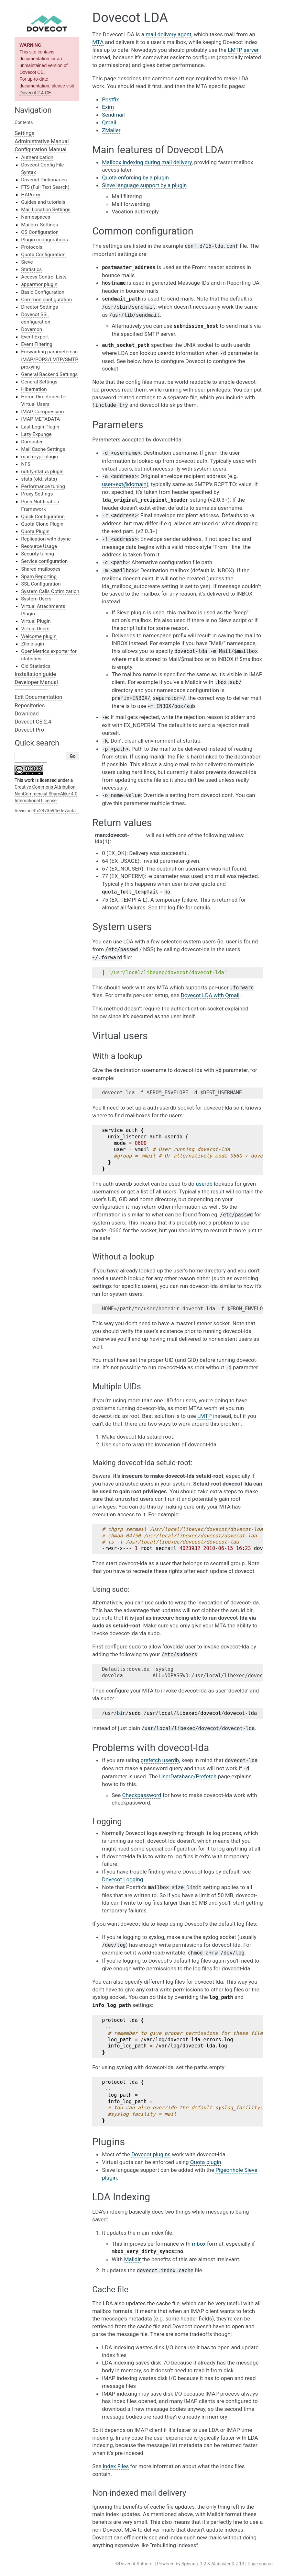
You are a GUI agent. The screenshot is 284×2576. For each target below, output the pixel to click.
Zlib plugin (32, 644)
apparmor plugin (39, 284)
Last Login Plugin (40, 427)
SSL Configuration (41, 584)
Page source (259, 2563)
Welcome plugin (38, 636)
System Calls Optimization (50, 591)
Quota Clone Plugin (42, 524)
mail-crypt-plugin (39, 457)
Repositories (30, 705)
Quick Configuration (43, 516)
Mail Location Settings (46, 209)
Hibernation (34, 389)
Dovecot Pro (29, 729)
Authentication (37, 157)
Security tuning (37, 554)
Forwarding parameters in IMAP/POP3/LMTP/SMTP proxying (49, 359)
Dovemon (31, 329)
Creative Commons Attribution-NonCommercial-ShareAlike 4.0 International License (46, 793)
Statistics (31, 269)
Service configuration (44, 561)
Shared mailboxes (40, 569)
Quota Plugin (35, 531)
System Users (36, 599)
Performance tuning (43, 486)
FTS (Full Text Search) (45, 187)
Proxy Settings (37, 494)
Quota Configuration (43, 254)
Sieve (27, 262)
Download (27, 713)
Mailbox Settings (39, 225)
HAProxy (30, 195)
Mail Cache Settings (43, 449)
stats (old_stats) (39, 479)
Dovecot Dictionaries (44, 180)
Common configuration (46, 299)
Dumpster (32, 442)
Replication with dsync (46, 539)
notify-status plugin (42, 471)
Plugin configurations (44, 240)
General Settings (39, 382)
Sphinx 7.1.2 (193, 2563)
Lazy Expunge (36, 434)
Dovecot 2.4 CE (35, 92)
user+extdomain (124, 484)
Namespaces (35, 217)
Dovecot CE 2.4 (33, 721)
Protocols (31, 247)
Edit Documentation (38, 697)
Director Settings (39, 307)
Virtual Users (35, 629)
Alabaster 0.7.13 (227, 2563)
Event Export (35, 337)
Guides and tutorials (43, 202)
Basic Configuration (42, 292)
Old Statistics (35, 666)
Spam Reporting (39, 576)
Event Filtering (36, 344)
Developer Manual (36, 682)
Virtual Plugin (35, 621)
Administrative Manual (42, 141)
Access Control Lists (44, 277)
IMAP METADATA (40, 419)
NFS (25, 464)
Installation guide (35, 674)
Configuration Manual (40, 149)
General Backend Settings (49, 374)
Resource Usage (39, 546)
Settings (24, 133)
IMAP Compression (42, 412)
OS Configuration (40, 232)
